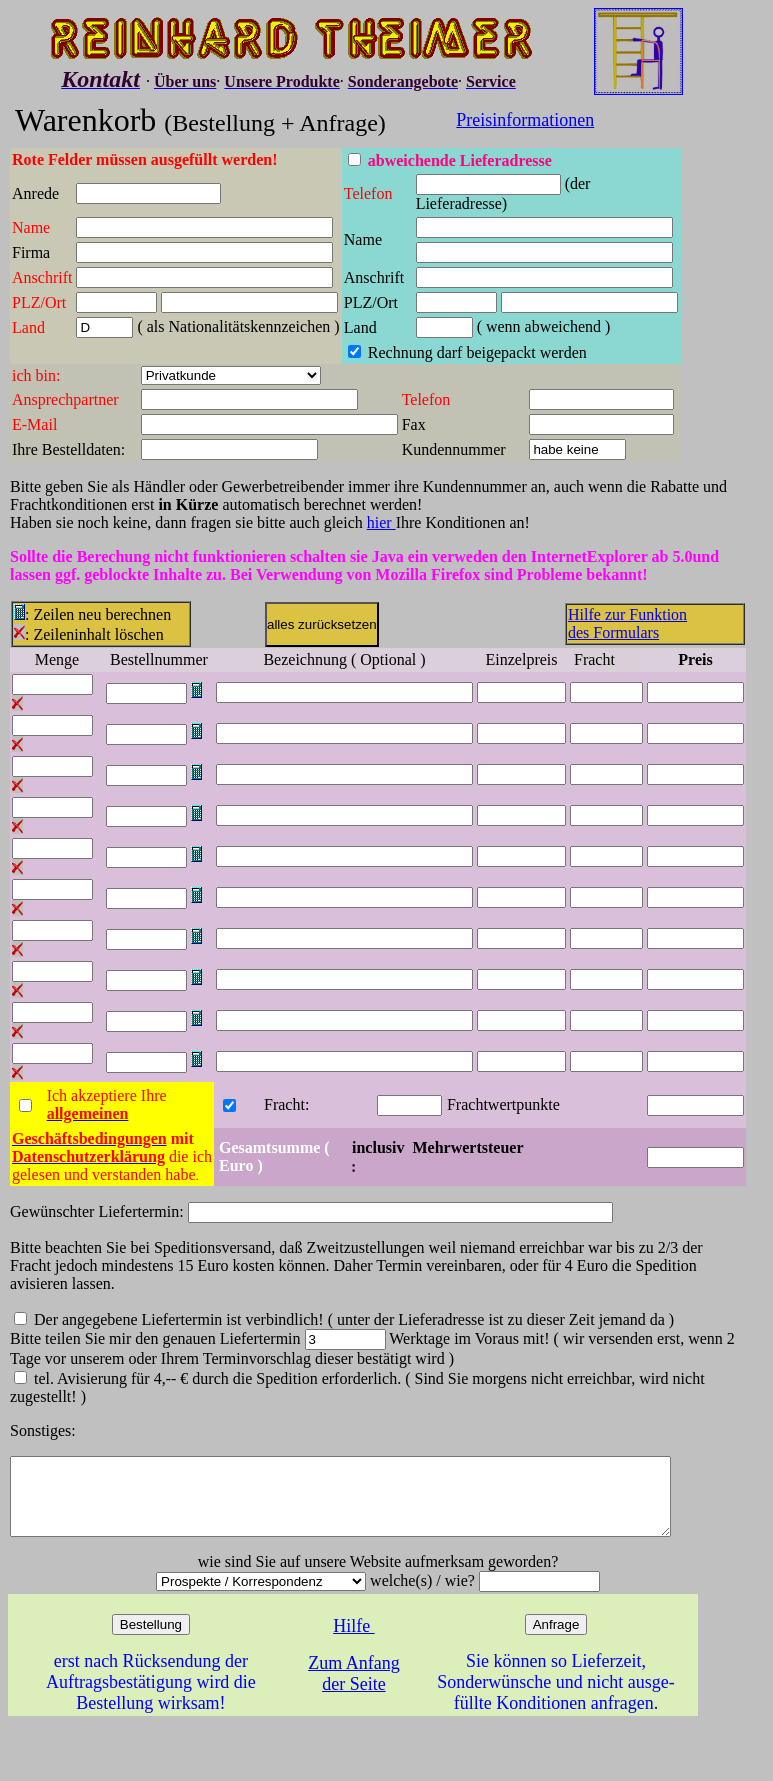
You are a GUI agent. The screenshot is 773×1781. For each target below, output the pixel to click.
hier (381, 522)
